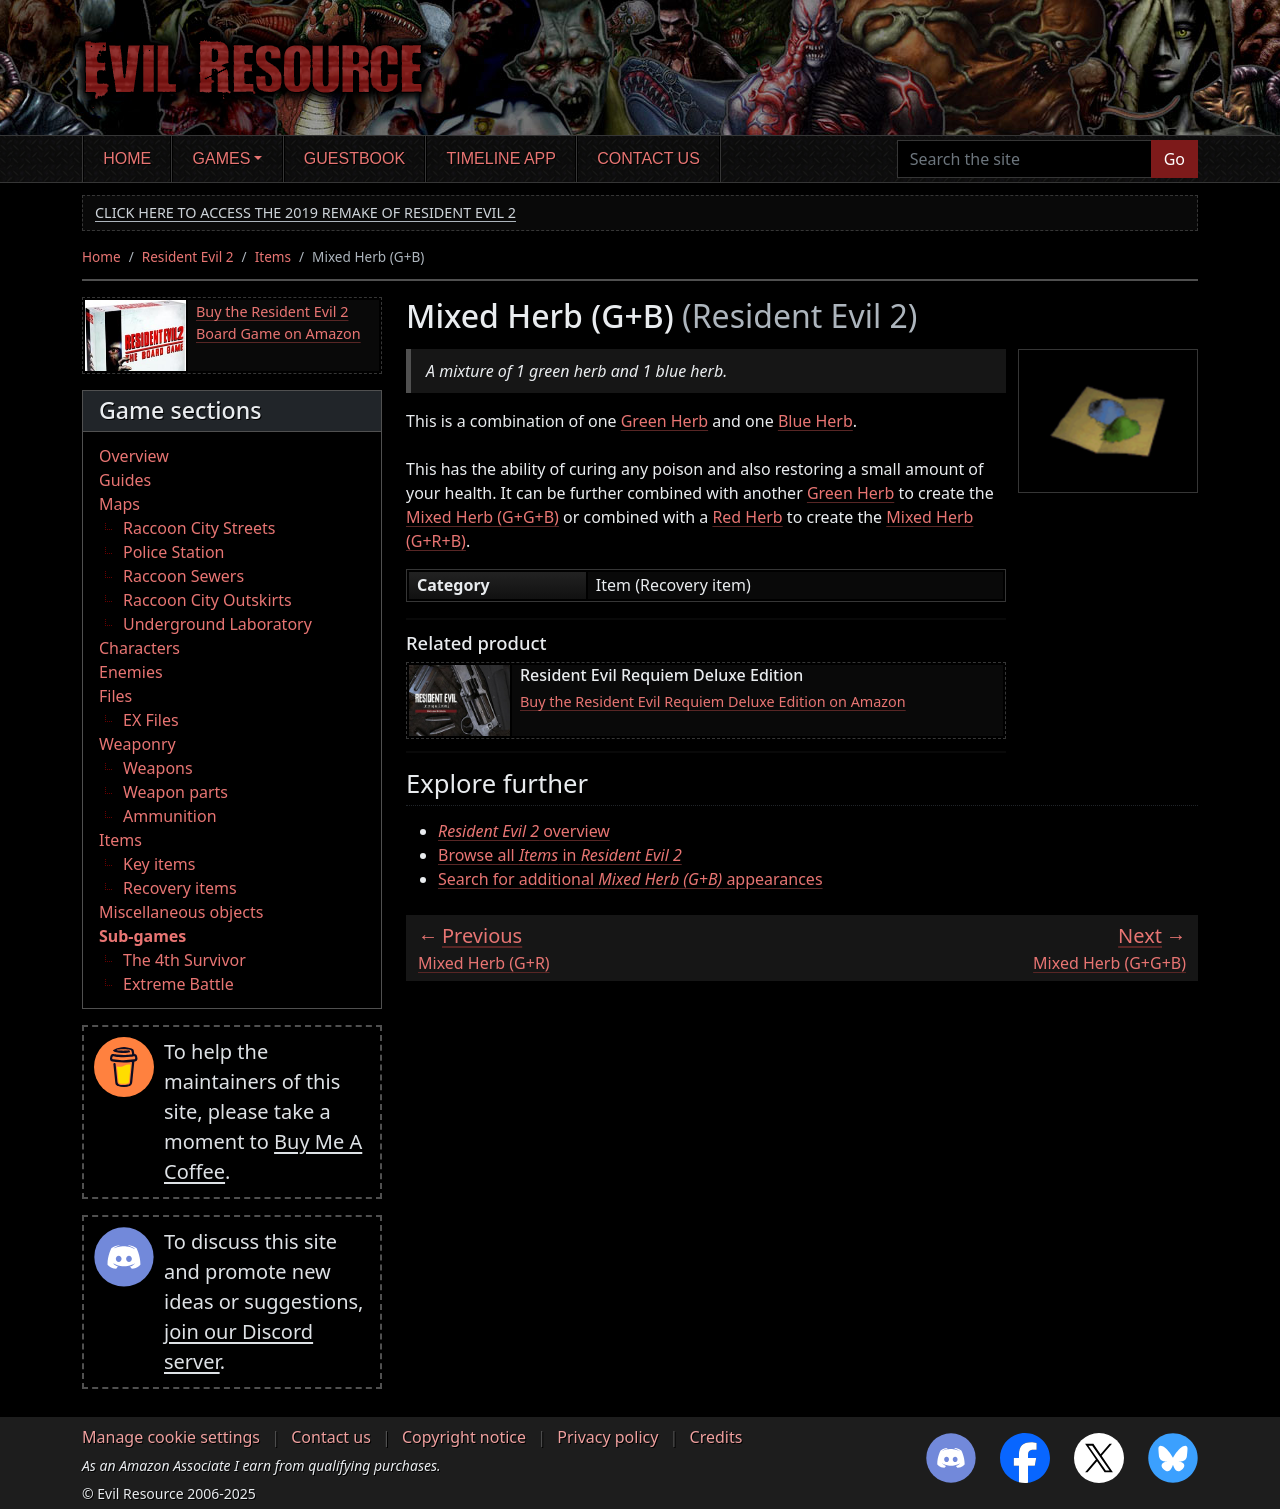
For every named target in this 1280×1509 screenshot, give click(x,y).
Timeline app (501, 158)
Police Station (174, 552)
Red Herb (747, 517)
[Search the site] (1024, 159)
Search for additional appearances (630, 879)
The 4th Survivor (184, 960)
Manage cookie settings (171, 1437)
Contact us (648, 158)
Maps (119, 504)
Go (1174, 159)
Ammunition (170, 816)
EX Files (151, 720)
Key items (159, 864)
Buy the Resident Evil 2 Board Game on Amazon (278, 322)
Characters (139, 648)
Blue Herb (815, 421)
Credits (716, 1437)
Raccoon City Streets (199, 528)
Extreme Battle (178, 984)
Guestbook (354, 158)
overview (524, 831)
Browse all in (560, 855)
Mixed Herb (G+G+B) (482, 517)
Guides (125, 480)
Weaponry (137, 744)
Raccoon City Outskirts (207, 600)
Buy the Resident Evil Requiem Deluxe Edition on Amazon (713, 701)
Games (222, 158)
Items (273, 256)
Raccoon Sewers (183, 576)
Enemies (131, 672)
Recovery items (180, 888)
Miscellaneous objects (181, 912)
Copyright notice (464, 1437)
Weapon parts (175, 792)
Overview (134, 456)
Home (127, 158)
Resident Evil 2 (188, 256)
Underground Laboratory (217, 624)
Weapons (158, 768)
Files (115, 696)
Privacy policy (607, 1437)
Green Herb (664, 421)
